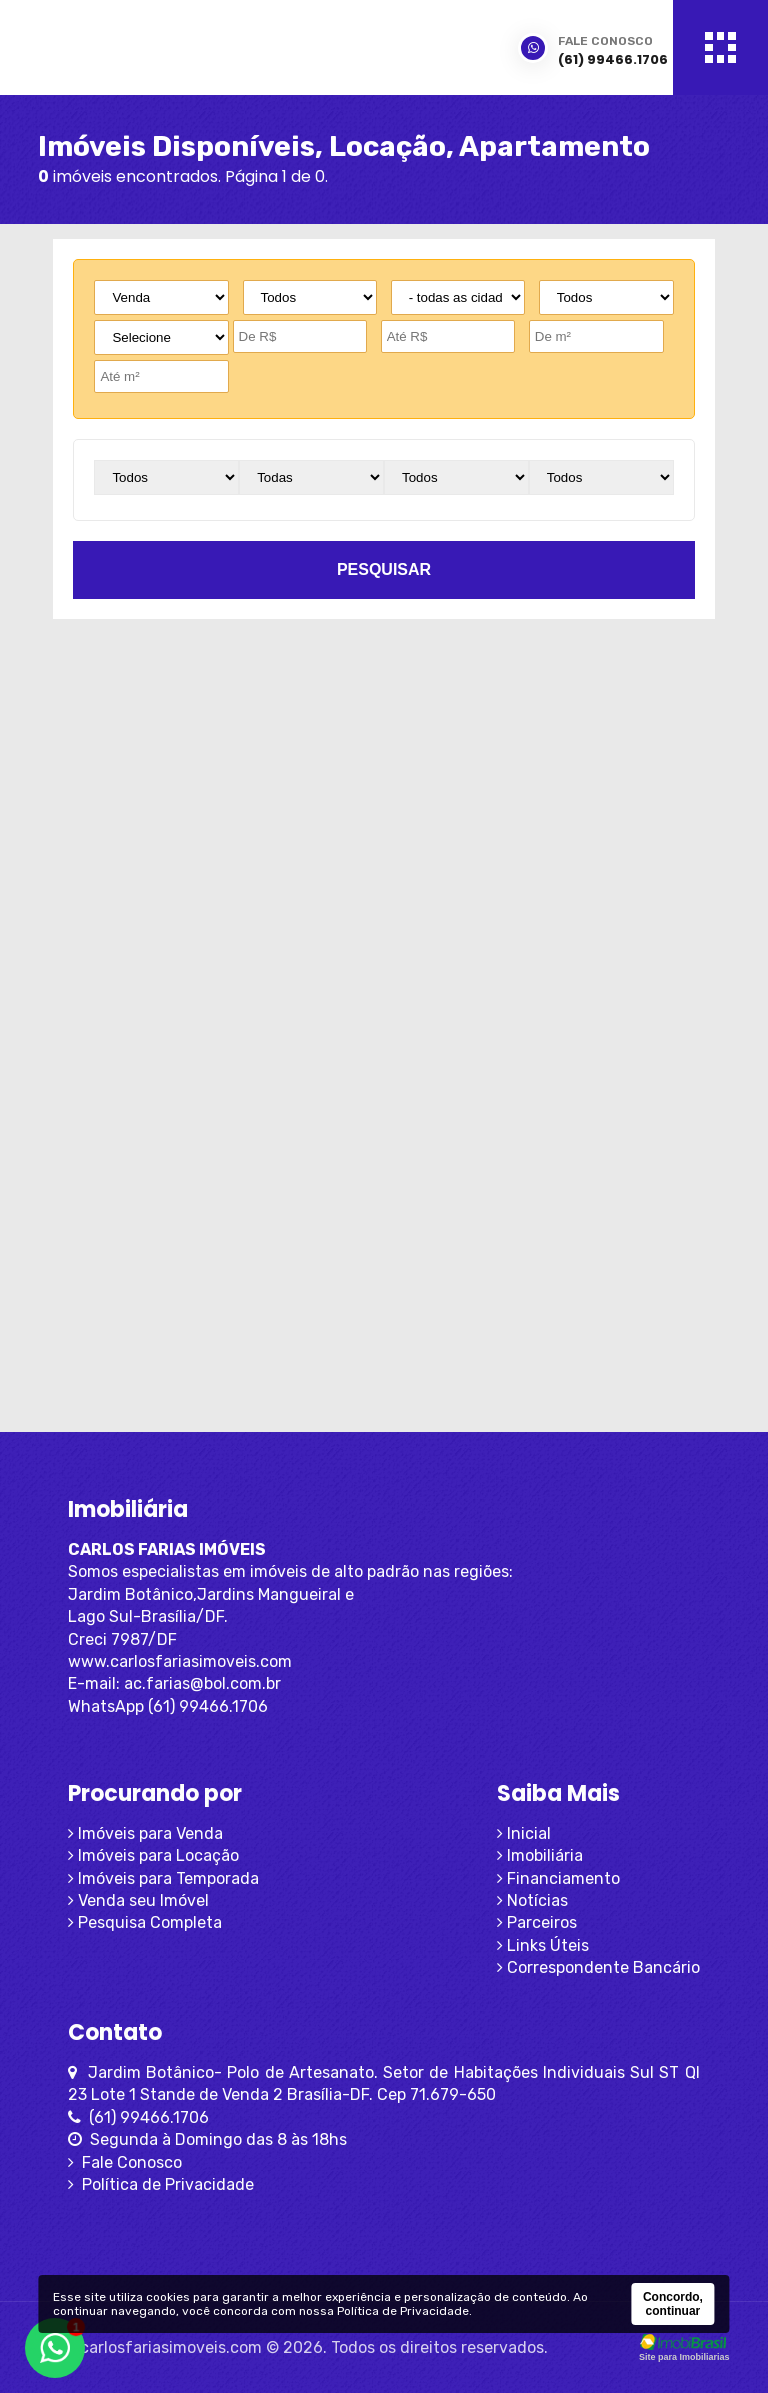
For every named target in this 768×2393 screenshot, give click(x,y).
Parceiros (537, 1922)
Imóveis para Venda (145, 1833)
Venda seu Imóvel (138, 1900)
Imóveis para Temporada (163, 1878)
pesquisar (384, 569)
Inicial (524, 1833)
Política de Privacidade (161, 2184)
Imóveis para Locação (153, 1855)
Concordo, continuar (673, 2304)
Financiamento (558, 1878)
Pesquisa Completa (145, 1922)
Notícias (532, 1900)
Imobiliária (540, 1855)
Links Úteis (543, 1945)
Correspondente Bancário (598, 1967)
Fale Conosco (125, 2162)
